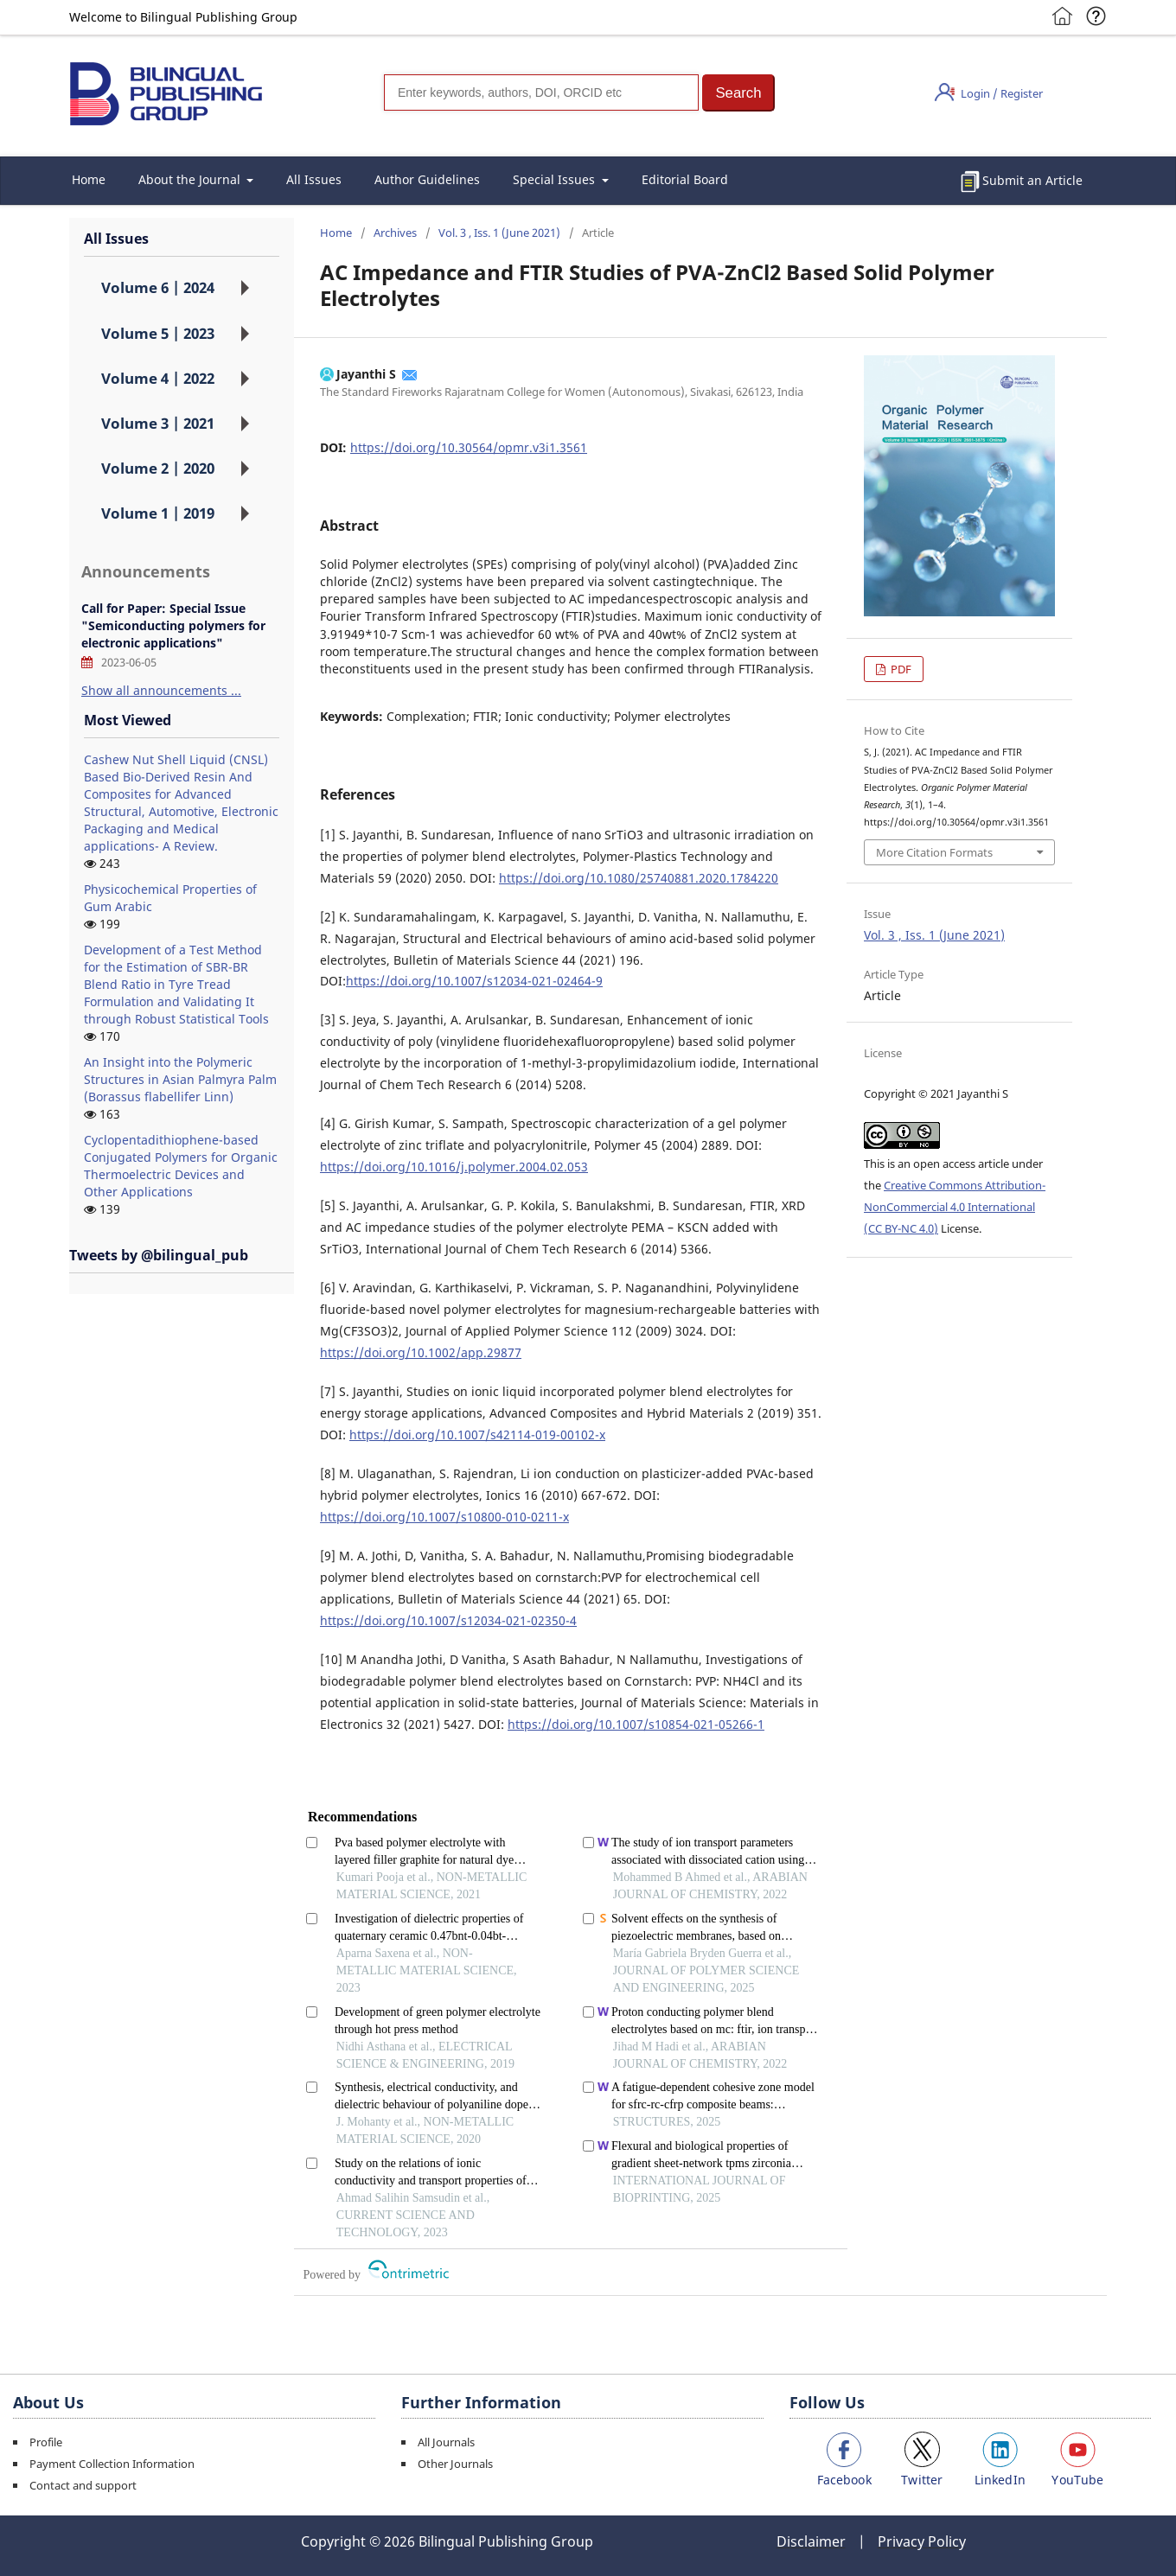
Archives (395, 232)
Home (88, 179)
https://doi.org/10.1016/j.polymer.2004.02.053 (454, 1166)
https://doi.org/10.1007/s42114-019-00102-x (477, 1434)
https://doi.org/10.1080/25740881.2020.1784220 (638, 878)
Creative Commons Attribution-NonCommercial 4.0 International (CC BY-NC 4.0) (954, 1206)
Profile (45, 2442)
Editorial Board (685, 179)
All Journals (446, 2442)
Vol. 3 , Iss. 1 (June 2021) (499, 232)
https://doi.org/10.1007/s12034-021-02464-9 (474, 980)
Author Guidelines (427, 179)
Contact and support (83, 2485)
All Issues (314, 179)
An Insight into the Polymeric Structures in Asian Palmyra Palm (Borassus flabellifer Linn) (180, 1079)
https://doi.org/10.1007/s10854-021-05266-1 (636, 1724)
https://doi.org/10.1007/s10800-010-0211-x (444, 1516)
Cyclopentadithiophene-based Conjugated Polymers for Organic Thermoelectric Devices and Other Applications (181, 1166)
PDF (899, 669)
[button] (738, 93)
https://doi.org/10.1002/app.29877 (420, 1352)
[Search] (541, 92)
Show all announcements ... (161, 690)
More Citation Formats (934, 852)
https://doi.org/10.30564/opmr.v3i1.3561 (468, 447)
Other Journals (455, 2463)
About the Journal (191, 179)
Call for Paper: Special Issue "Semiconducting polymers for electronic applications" (173, 625)
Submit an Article (1032, 180)
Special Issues (555, 179)
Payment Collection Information (112, 2463)
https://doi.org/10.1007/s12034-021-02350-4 (448, 1620)
